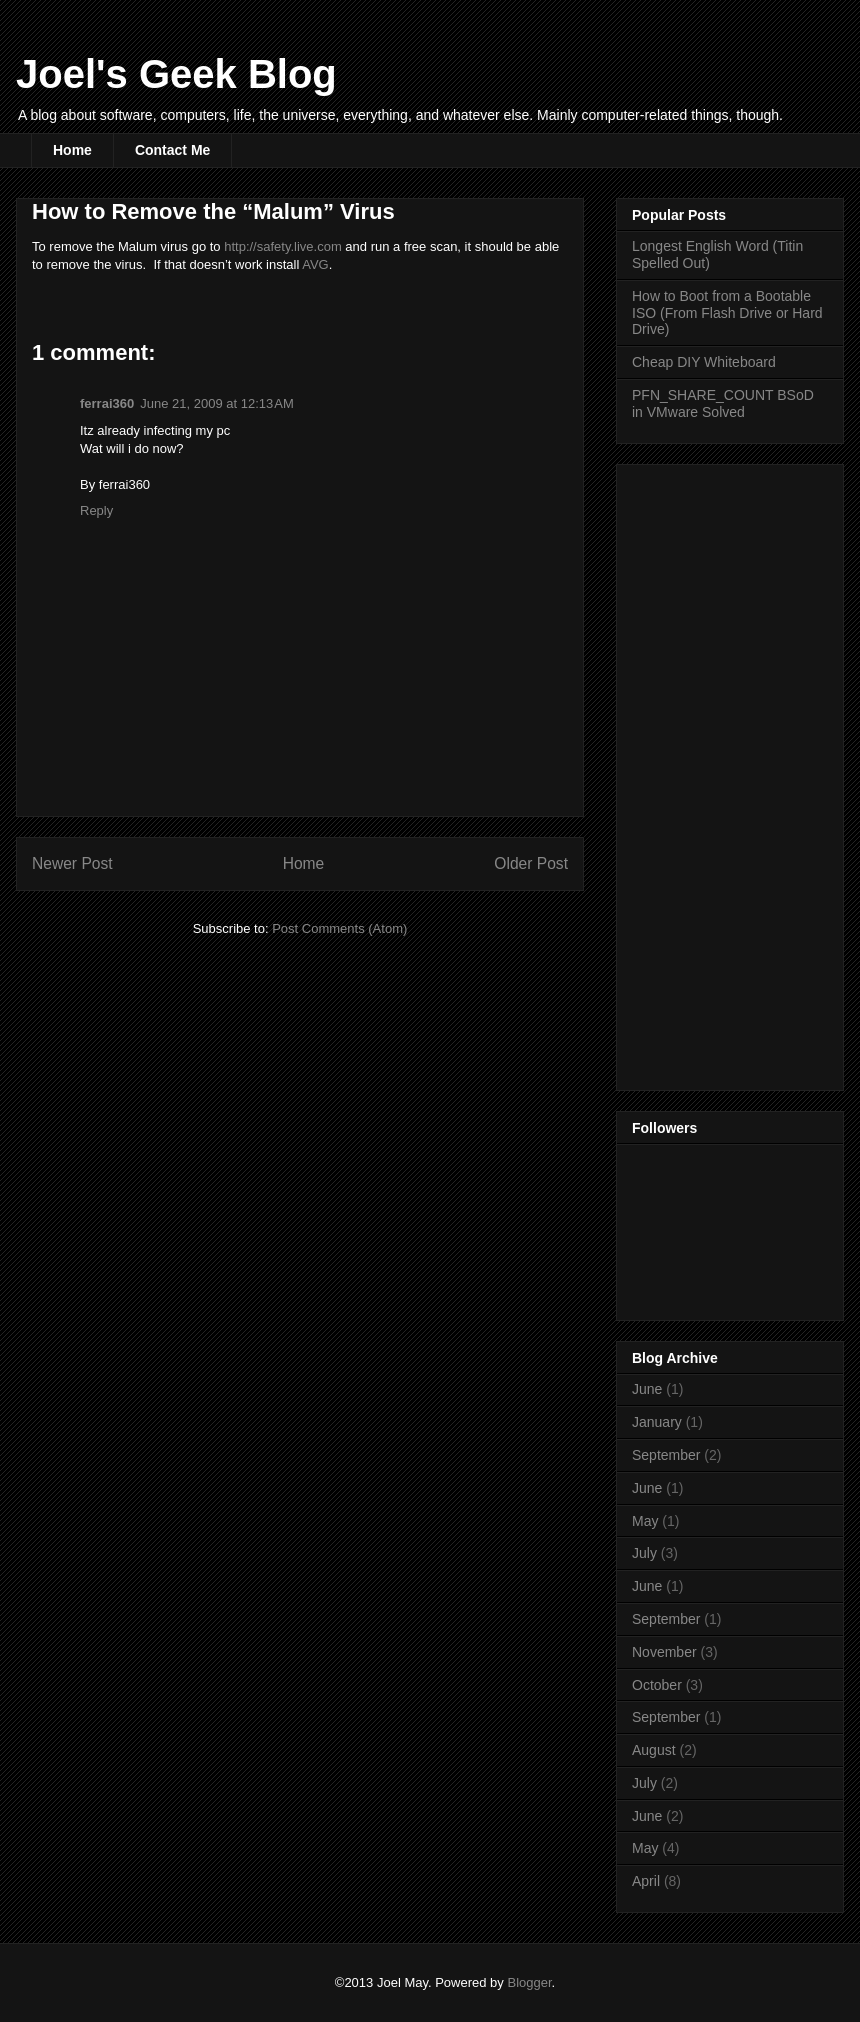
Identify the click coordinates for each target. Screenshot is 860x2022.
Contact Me (172, 150)
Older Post (531, 863)
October (657, 1685)
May (645, 1521)
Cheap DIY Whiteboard (704, 362)
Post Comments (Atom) (339, 928)
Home (72, 150)
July (644, 1553)
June (647, 1389)
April (646, 1881)
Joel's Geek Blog (176, 74)
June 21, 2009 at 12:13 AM (217, 403)
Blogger (529, 1982)
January (657, 1422)
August (654, 1750)
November (664, 1652)
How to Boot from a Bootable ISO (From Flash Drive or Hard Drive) (727, 313)
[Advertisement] (712, 772)
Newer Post (72, 863)
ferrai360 (107, 403)
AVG (315, 264)
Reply (96, 510)
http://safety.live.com (283, 246)
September (666, 1455)
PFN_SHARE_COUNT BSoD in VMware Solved (723, 403)
